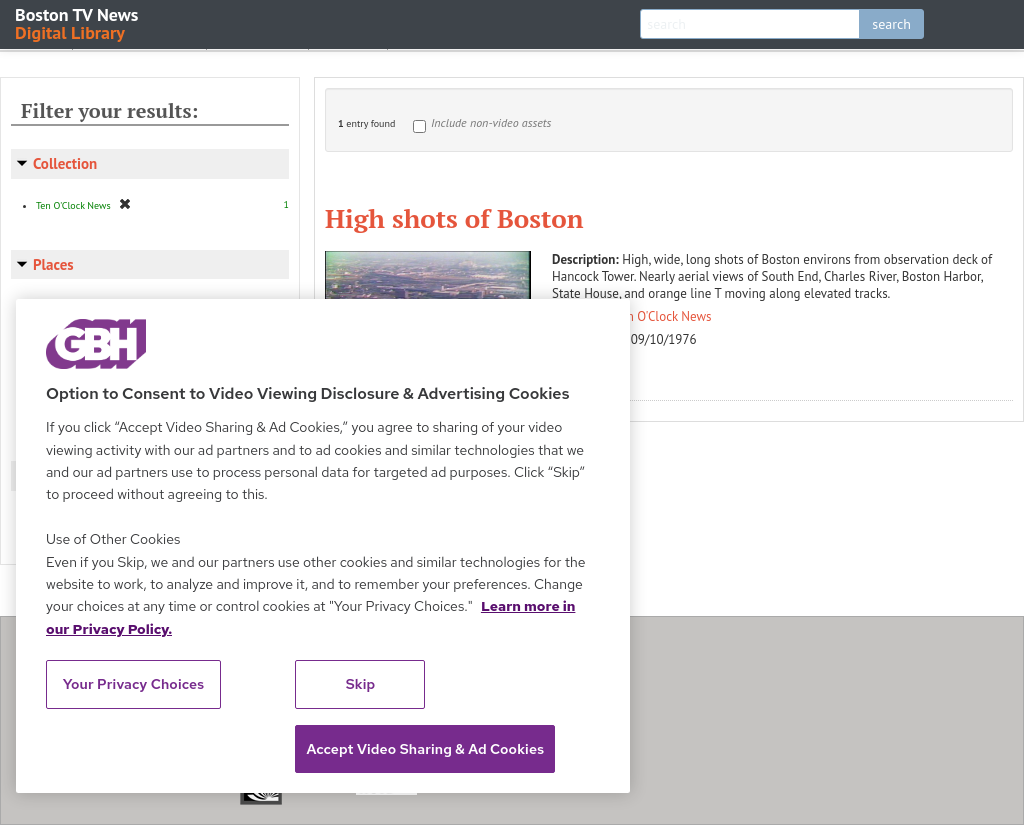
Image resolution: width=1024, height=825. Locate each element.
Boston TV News (78, 22)
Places (53, 264)
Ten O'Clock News (663, 316)
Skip (361, 684)
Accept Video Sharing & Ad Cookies (425, 749)
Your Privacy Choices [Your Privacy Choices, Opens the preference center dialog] (134, 684)
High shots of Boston (454, 218)
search (891, 24)
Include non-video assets (491, 122)
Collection (65, 163)
